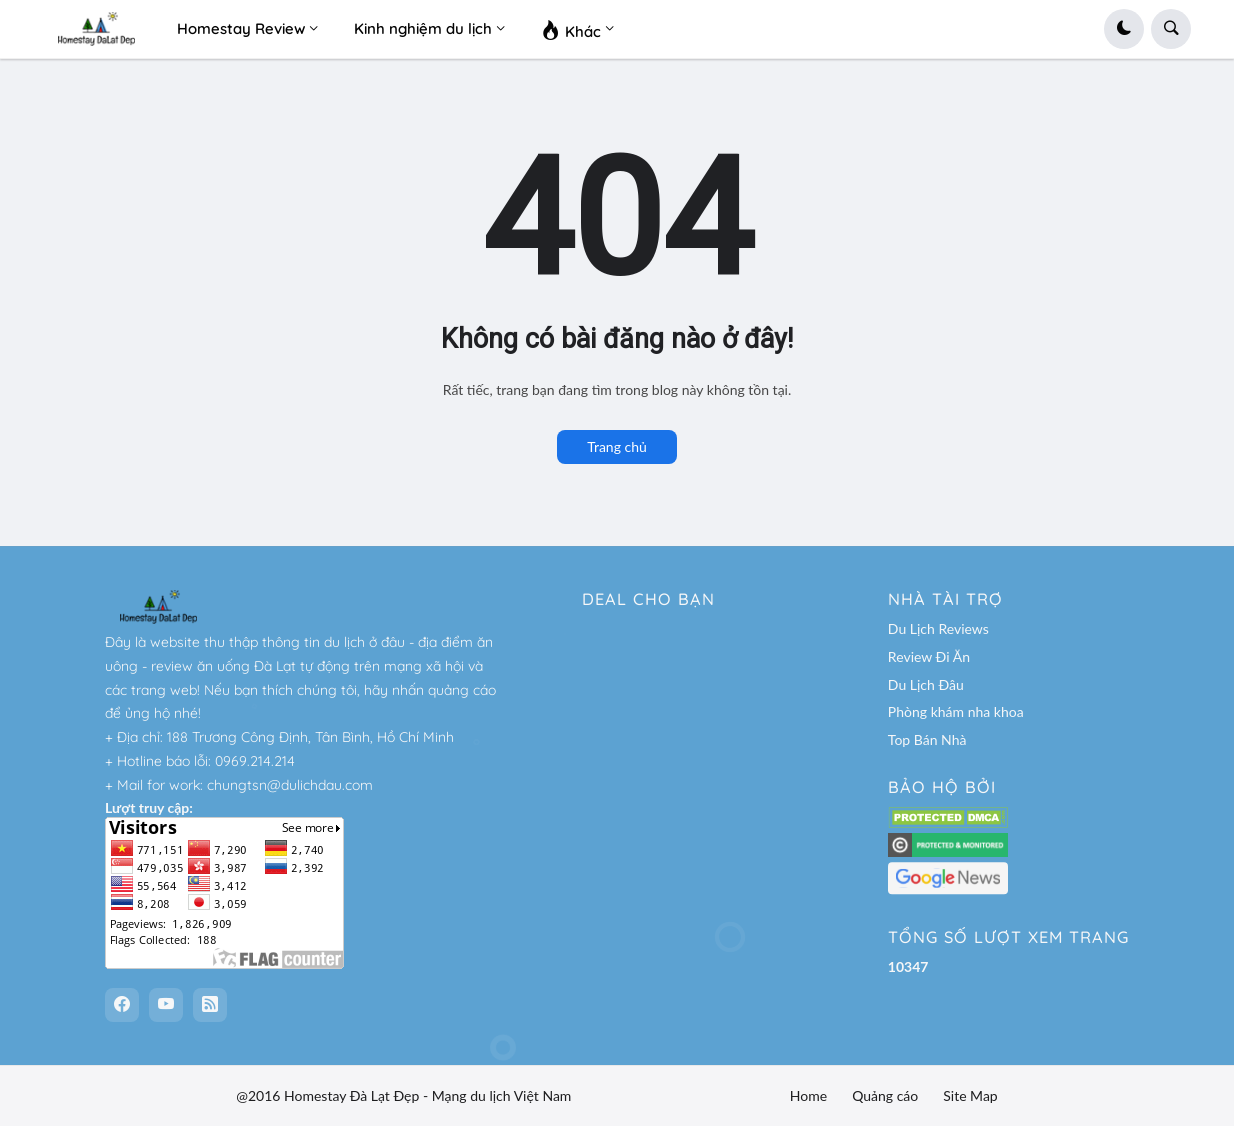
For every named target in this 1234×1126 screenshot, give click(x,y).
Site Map (970, 1095)
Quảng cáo (885, 1095)
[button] (1124, 29)
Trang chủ (617, 446)
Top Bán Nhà (927, 739)
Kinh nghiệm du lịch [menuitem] (423, 28)
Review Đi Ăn (929, 656)
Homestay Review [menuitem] (241, 28)
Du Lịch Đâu (926, 684)
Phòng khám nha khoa (956, 711)
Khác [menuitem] (571, 29)
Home (808, 1095)
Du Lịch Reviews (938, 628)
